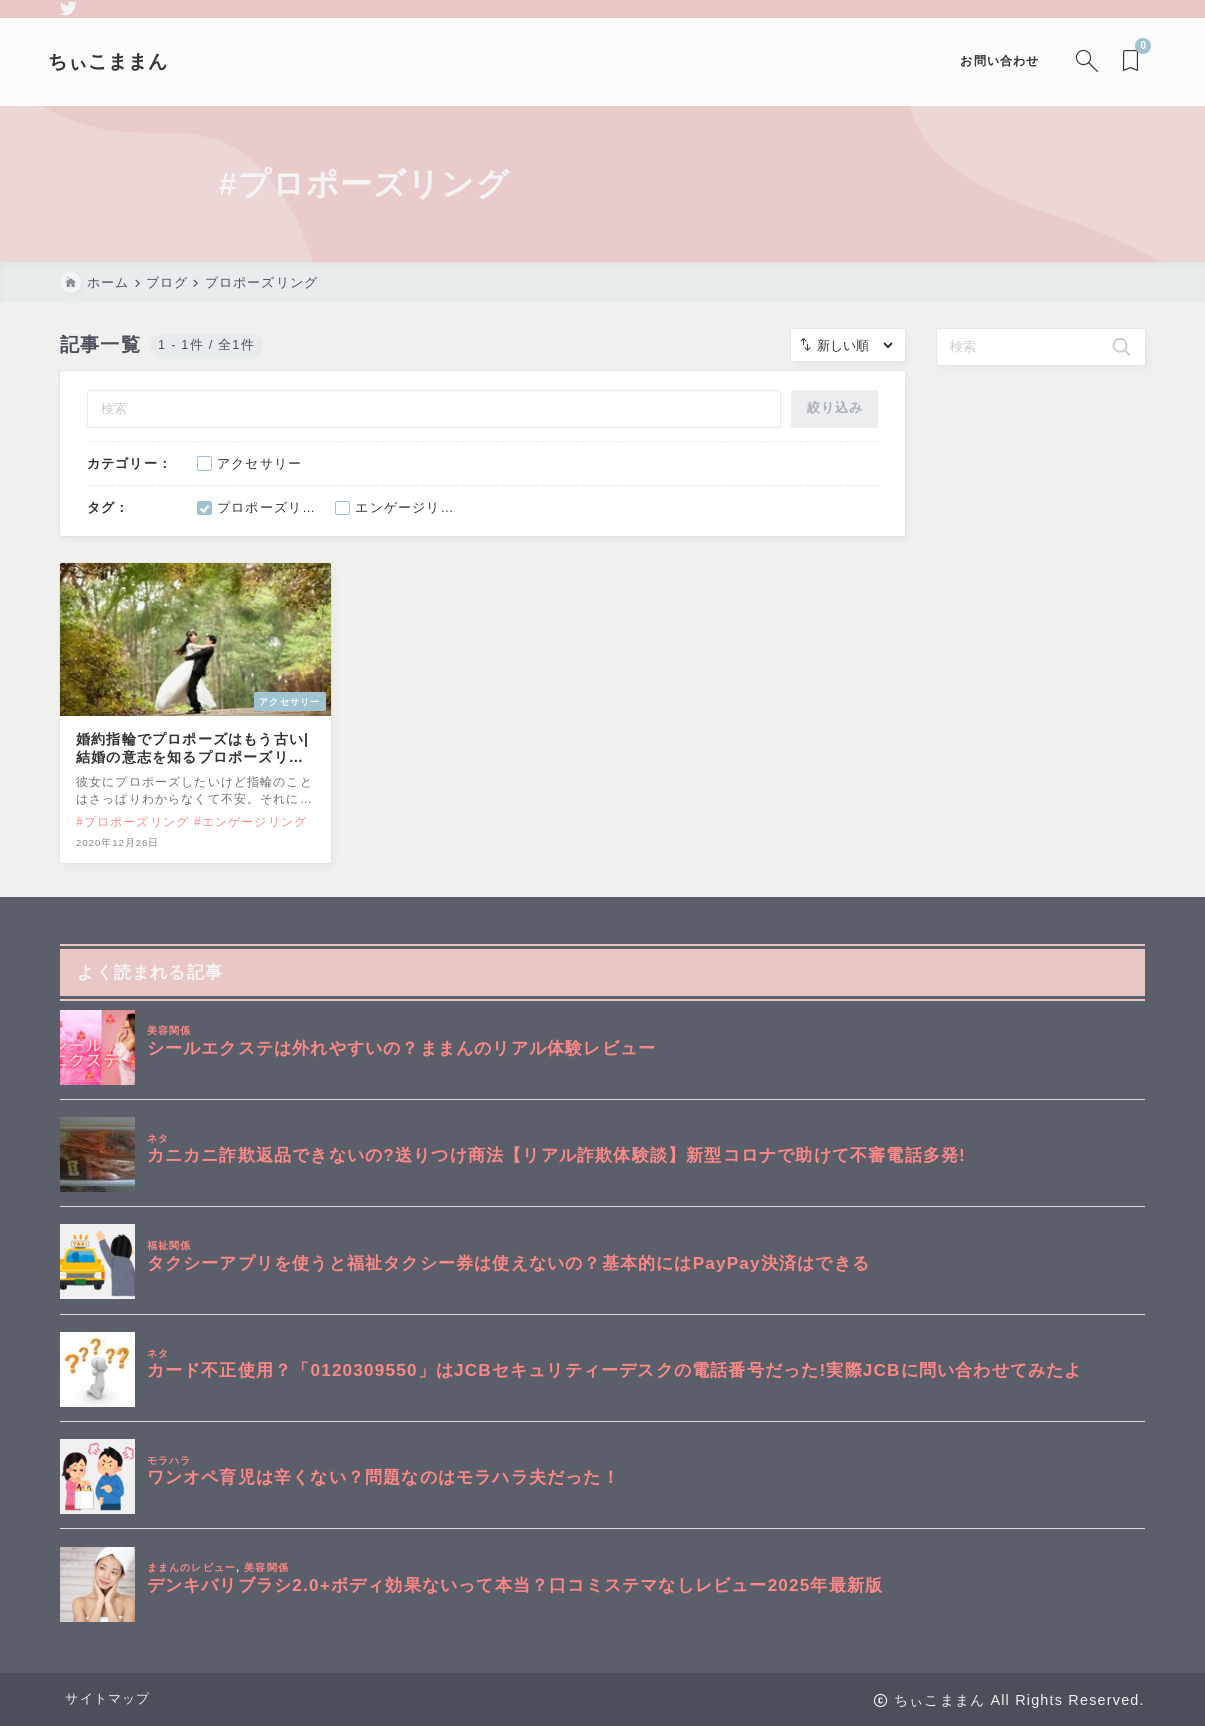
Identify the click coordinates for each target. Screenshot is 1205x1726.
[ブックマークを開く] (1122, 62)
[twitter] (68, 8)
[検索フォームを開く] (1073, 62)
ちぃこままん (120, 61)
